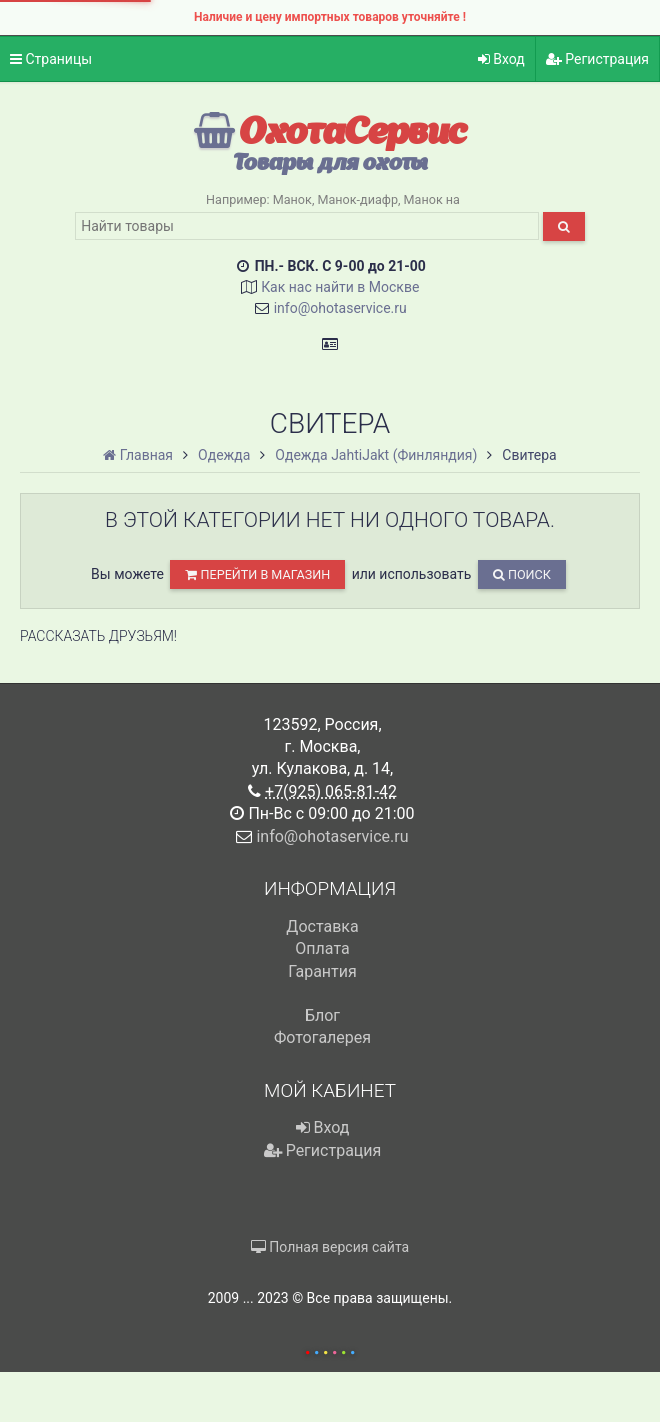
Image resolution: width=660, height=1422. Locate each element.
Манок (292, 199)
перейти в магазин (257, 574)
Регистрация (597, 59)
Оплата (322, 948)
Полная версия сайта (330, 1247)
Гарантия (322, 971)
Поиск (522, 574)
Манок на (432, 199)
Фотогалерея (322, 1037)
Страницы (51, 59)
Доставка (322, 926)
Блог (322, 1015)
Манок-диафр (357, 199)
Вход (501, 59)
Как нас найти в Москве (340, 287)
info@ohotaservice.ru (340, 308)
